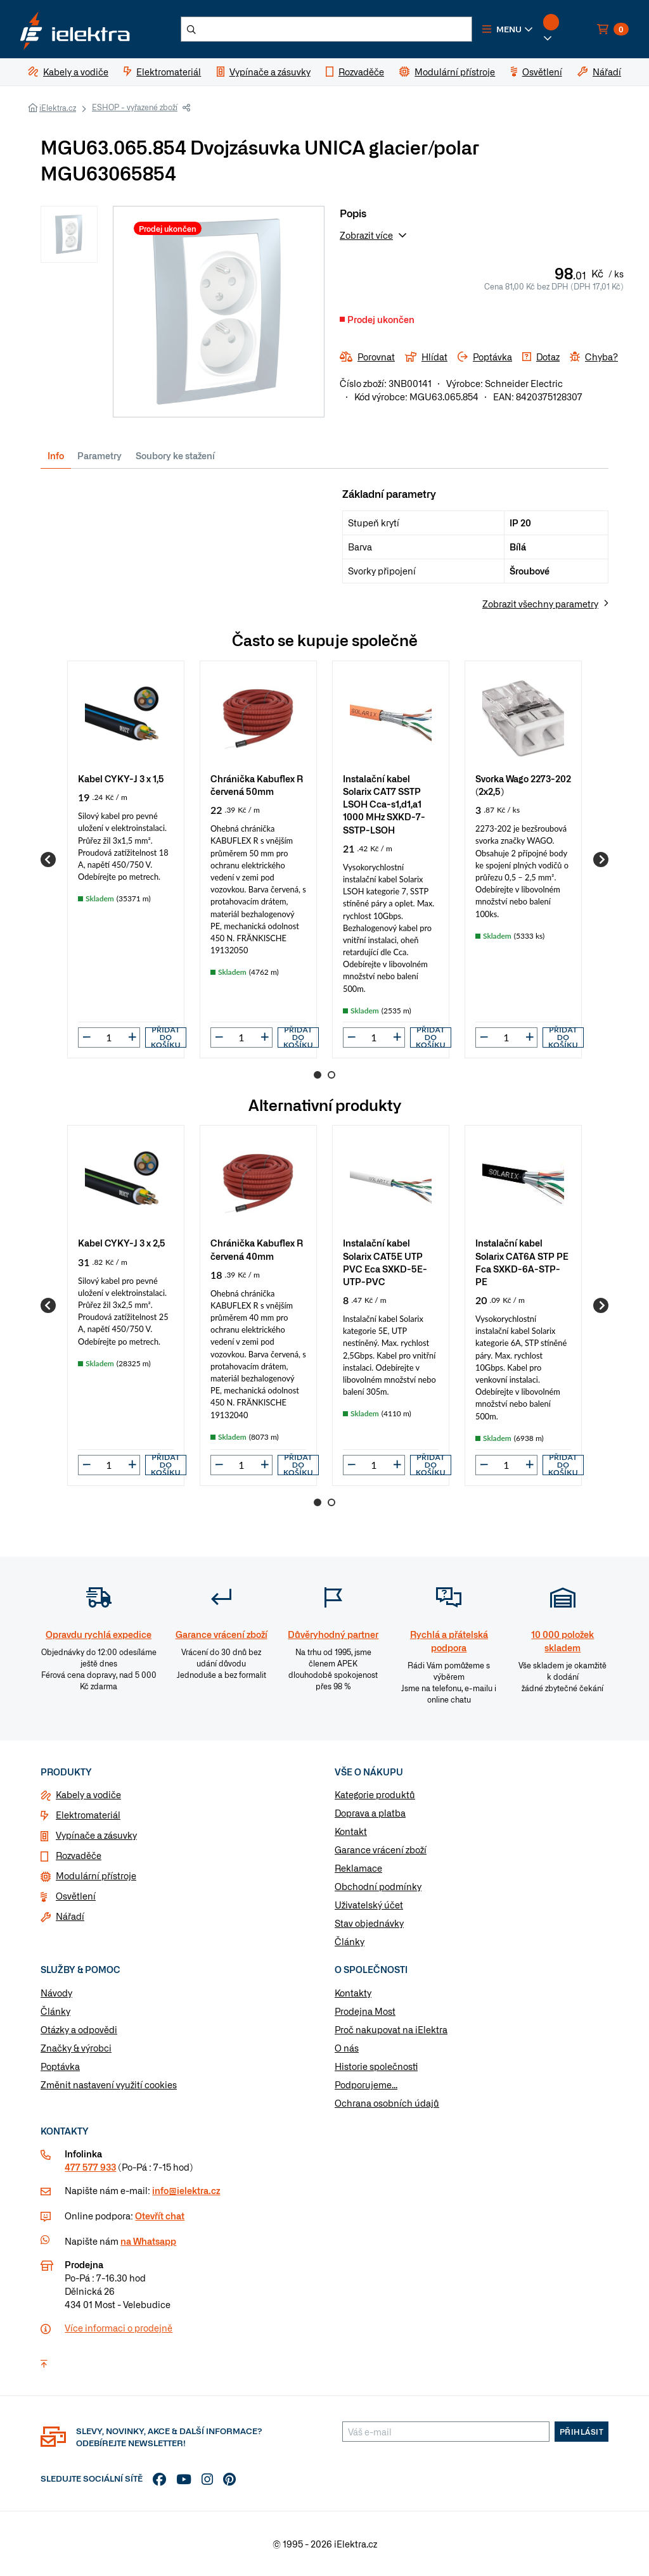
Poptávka (60, 2066)
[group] (126, 859)
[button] (507, 29)
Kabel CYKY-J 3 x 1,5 (121, 778)
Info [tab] (56, 455)
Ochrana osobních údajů (387, 2103)
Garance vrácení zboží (381, 1849)
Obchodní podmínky (378, 1886)
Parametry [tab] (99, 455)
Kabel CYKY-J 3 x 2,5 (121, 1242)
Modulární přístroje (96, 1875)
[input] (109, 1037)
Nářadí (70, 1916)
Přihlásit (582, 2431)
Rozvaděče (78, 1855)
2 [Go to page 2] (331, 1075)
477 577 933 (90, 2167)
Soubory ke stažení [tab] (175, 455)
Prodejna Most (365, 2011)
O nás (347, 2048)
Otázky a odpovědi (79, 2029)
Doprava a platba (370, 1813)
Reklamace (358, 1868)
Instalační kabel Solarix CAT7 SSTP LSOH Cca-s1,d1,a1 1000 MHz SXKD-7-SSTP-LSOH (384, 804)
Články (349, 1941)
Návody (56, 1993)
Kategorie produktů (375, 1794)
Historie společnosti (376, 2066)
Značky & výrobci (76, 2048)
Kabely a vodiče (88, 1794)
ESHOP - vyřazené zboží (134, 107)
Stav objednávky (369, 1923)
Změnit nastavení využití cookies (109, 2084)
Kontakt (351, 1831)
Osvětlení (76, 1896)
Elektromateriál (88, 1815)
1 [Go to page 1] (317, 1075)
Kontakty (353, 1993)
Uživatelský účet (369, 1905)
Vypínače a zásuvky (96, 1835)
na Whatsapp (148, 2241)
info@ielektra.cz (186, 2190)
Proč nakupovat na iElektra (391, 2029)
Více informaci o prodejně (118, 2328)
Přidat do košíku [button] (166, 1037)
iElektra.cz (57, 107)
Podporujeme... (366, 2084)
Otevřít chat (159, 2216)
